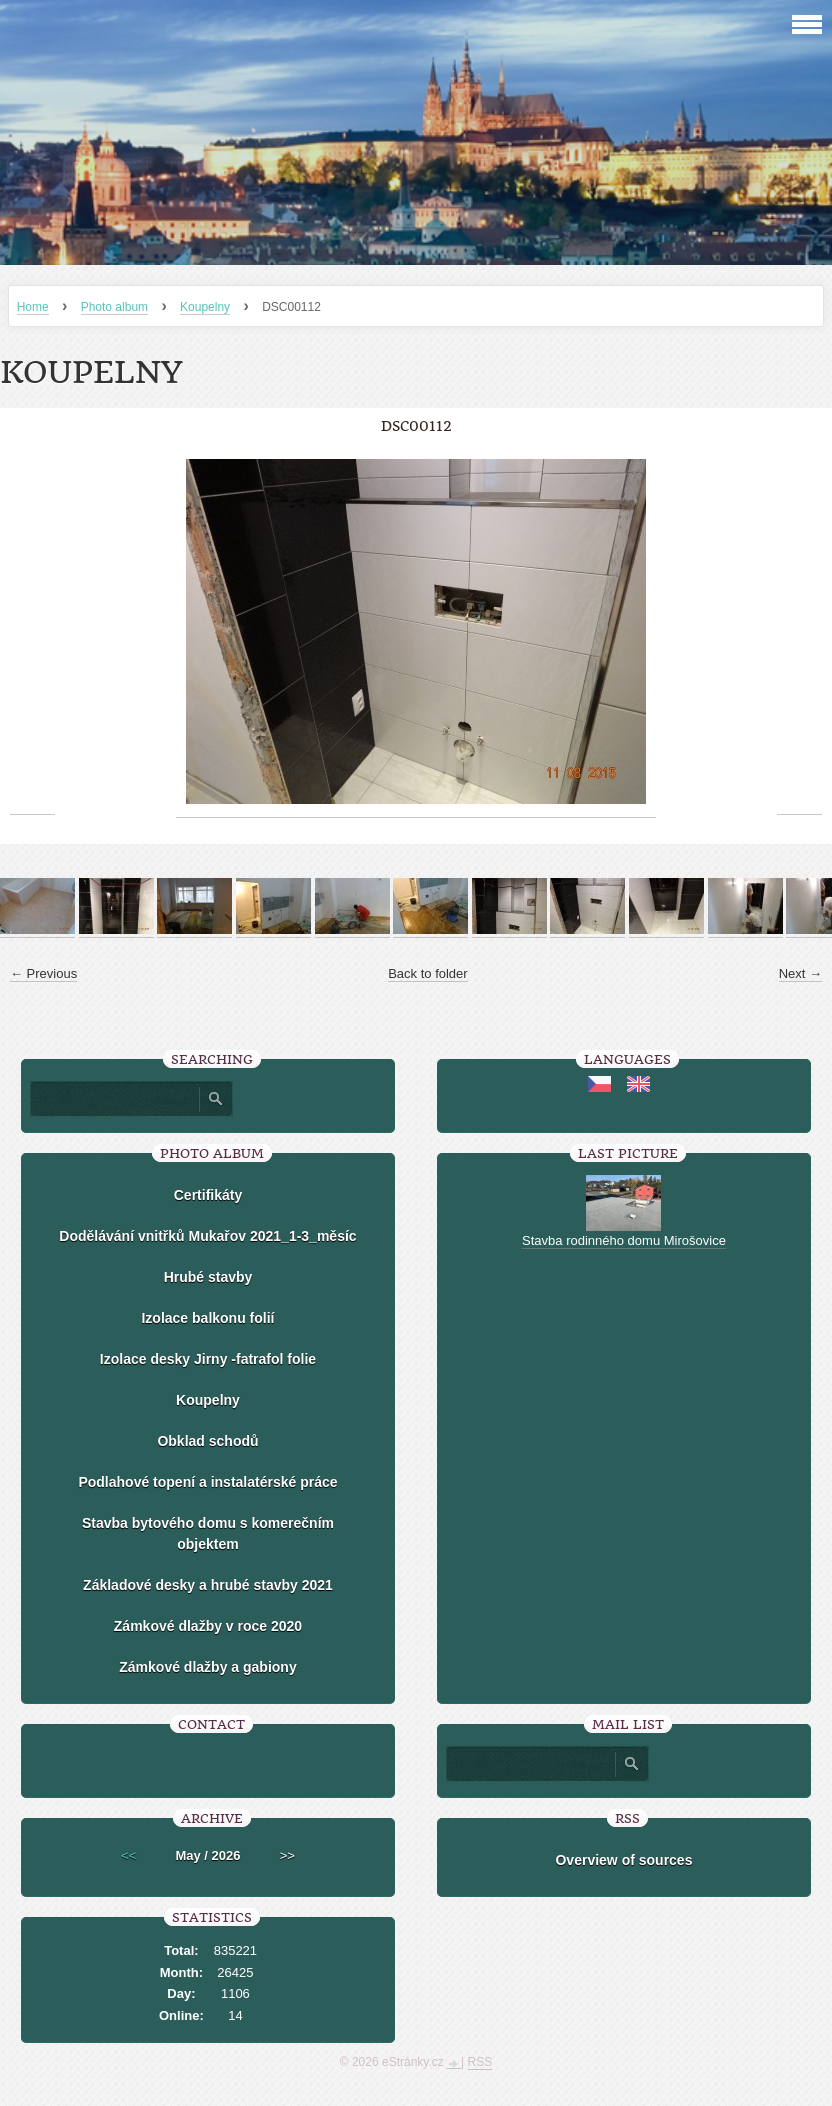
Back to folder (428, 973)
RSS (480, 2062)
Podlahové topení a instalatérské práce (207, 1482)
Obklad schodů (207, 1441)
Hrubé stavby (208, 1277)
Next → (800, 973)
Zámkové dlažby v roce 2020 (208, 1626)
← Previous (43, 973)
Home (33, 307)
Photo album (114, 307)
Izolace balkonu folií (207, 1318)
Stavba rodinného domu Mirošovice (624, 1240)
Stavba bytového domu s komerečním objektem (208, 1533)
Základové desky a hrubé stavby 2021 (208, 1585)
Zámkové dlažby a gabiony (207, 1667)
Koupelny (205, 307)
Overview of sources (623, 1860)
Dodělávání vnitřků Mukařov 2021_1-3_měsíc (207, 1236)
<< (128, 1855)
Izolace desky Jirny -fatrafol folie (208, 1359)
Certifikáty (208, 1195)
